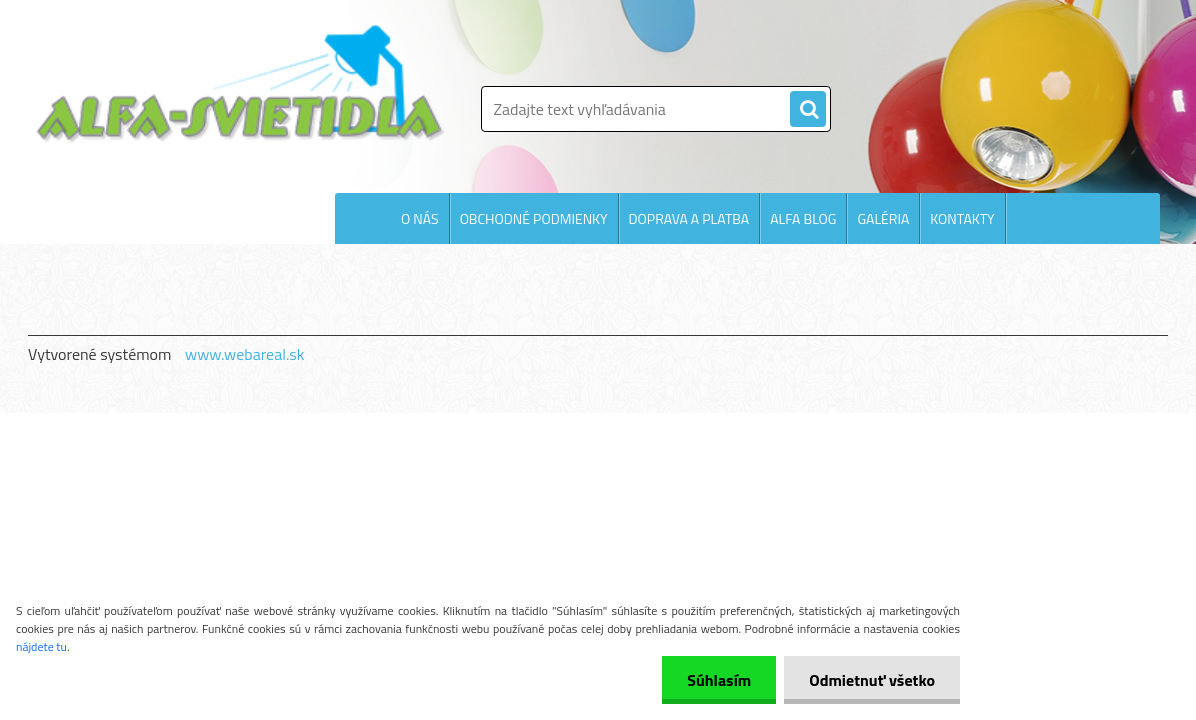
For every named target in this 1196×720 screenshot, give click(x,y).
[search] (808, 110)
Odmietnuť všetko (872, 680)
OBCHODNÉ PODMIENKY (534, 218)
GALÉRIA (883, 218)
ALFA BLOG (803, 218)
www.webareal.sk (245, 354)
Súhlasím (719, 680)
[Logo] (240, 84)
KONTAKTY (962, 218)
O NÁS (420, 218)
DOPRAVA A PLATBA (689, 218)
